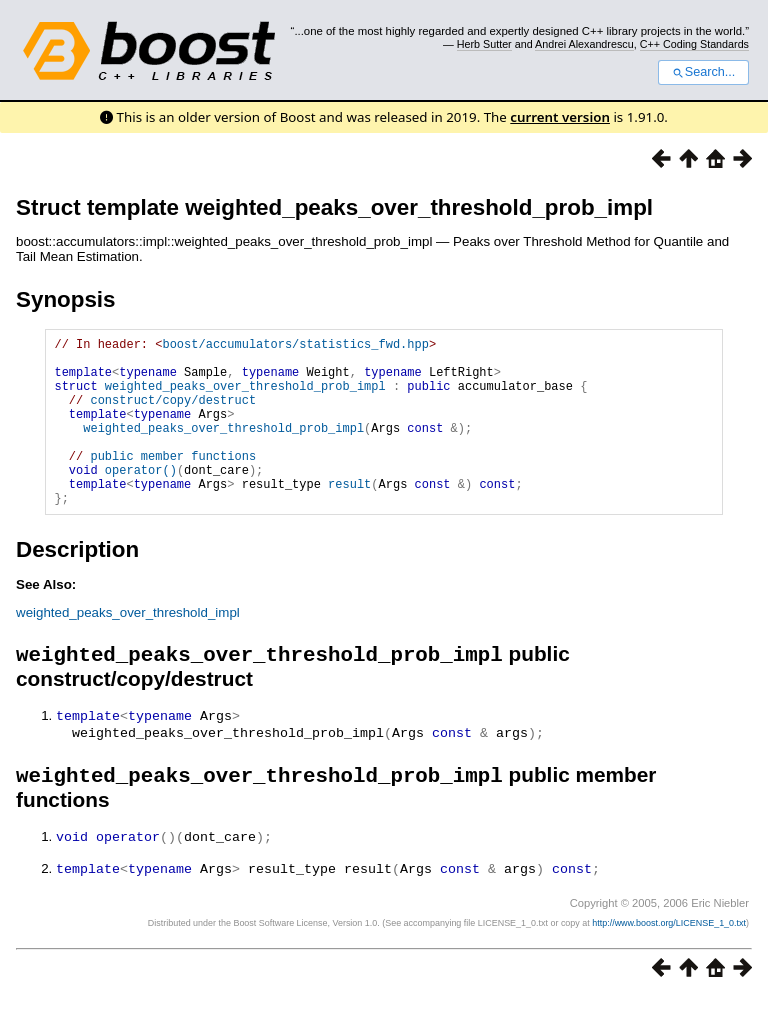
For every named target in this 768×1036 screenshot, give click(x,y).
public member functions (173, 482)
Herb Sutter (484, 44)
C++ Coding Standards (694, 44)
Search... (703, 72)
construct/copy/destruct (173, 414)
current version (560, 117)
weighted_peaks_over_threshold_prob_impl (245, 397)
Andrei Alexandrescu (584, 44)
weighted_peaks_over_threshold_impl (128, 648)
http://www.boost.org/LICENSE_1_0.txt (669, 962)
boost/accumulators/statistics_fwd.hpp (295, 346)
